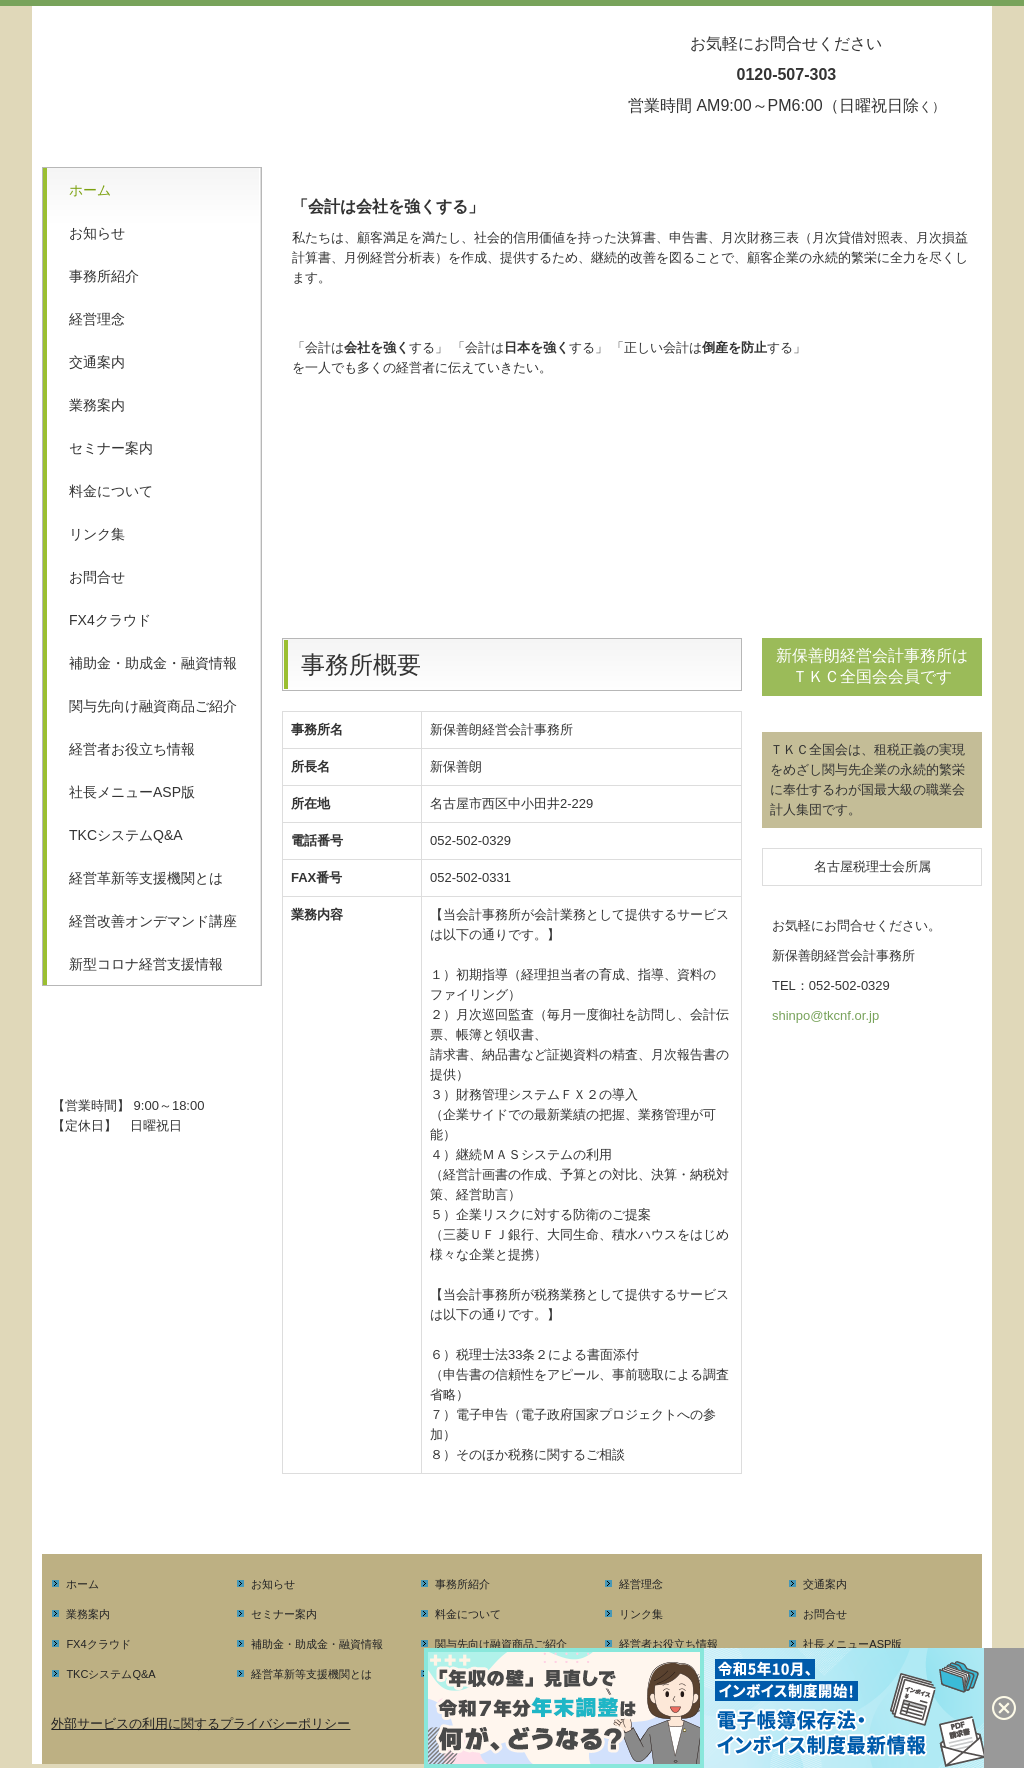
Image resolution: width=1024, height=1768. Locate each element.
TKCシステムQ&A (126, 835)
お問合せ (97, 577)
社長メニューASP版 (132, 792)
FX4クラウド (110, 620)
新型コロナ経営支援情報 (146, 964)
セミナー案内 (111, 448)
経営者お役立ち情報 (132, 749)
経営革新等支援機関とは (146, 878)
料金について (111, 491)
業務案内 (97, 405)
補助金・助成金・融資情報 (153, 663)
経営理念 (97, 319)
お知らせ (97, 233)
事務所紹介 (104, 276)
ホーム (90, 190)
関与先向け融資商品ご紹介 (153, 706)
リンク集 (97, 534)
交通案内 (97, 362)
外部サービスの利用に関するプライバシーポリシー (200, 1723)
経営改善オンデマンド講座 (153, 921)
